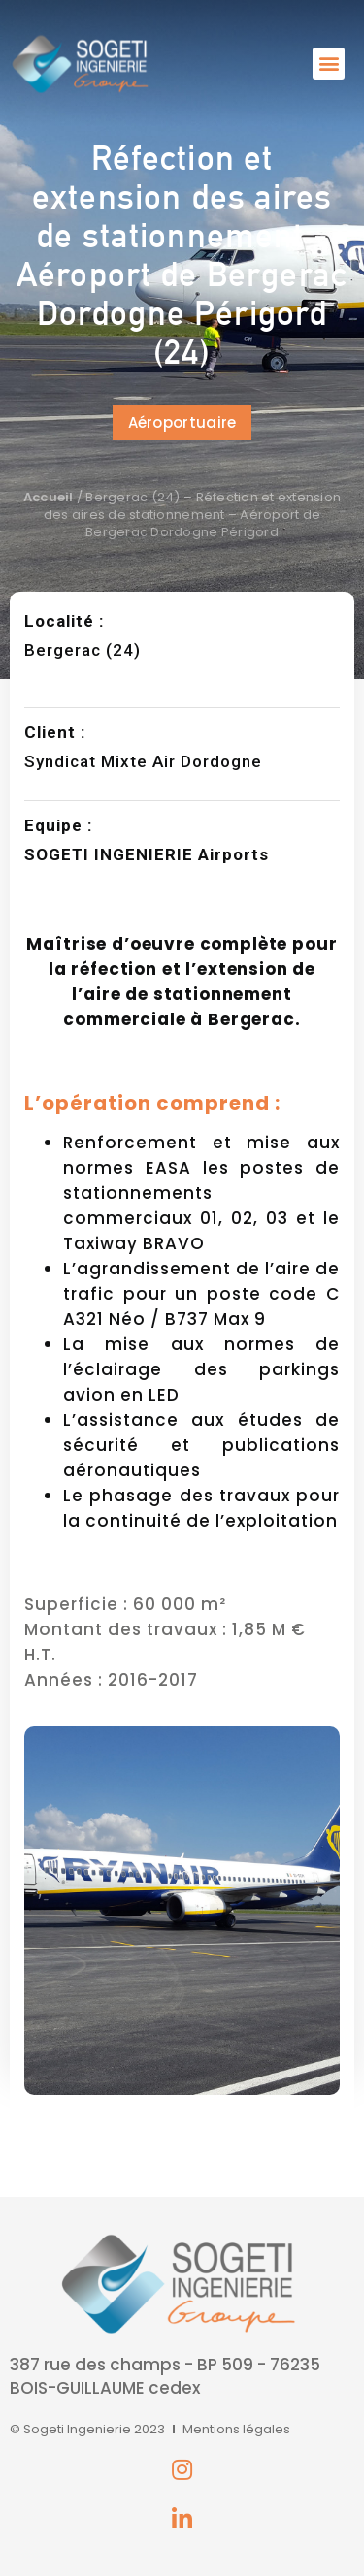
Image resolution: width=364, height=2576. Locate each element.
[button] (329, 64)
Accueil (48, 497)
